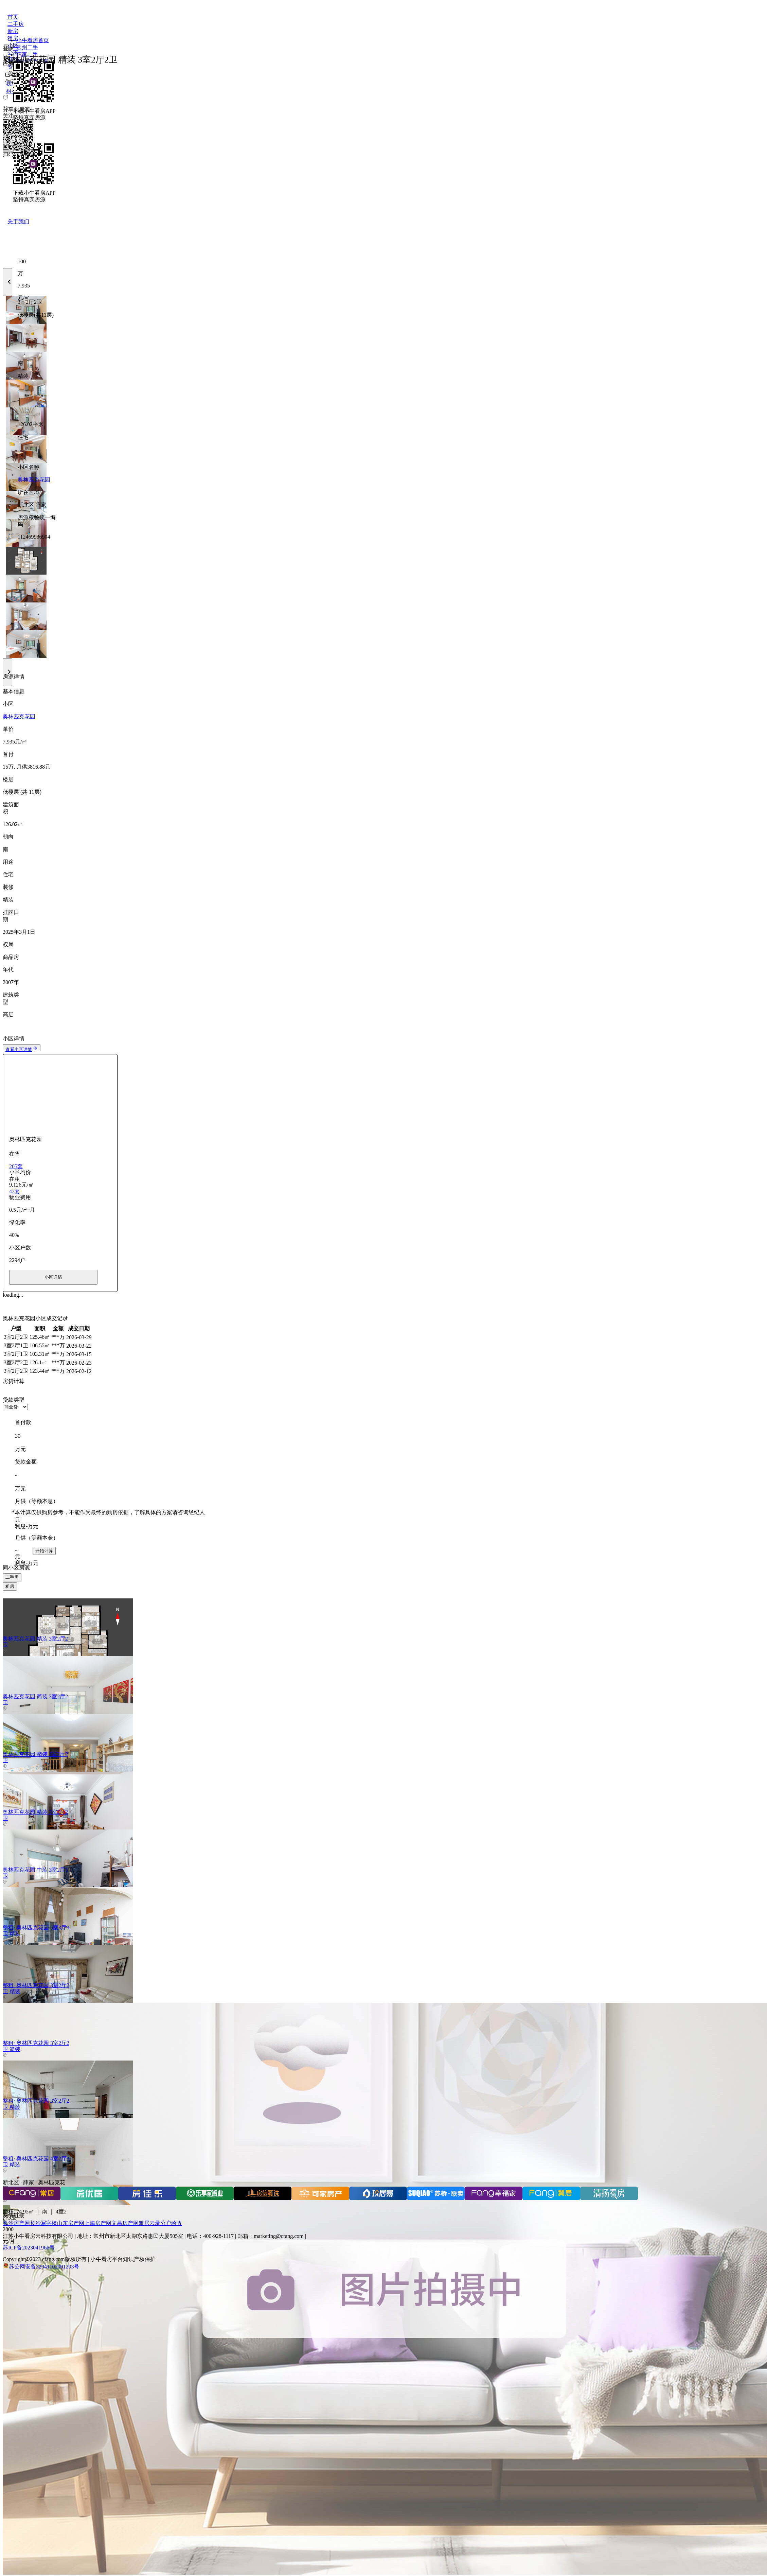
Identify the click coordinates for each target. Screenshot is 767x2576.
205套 (16, 1166)
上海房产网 (97, 2223)
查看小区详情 (21, 1049)
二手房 (12, 1577)
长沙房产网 (16, 2223)
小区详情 (53, 1277)
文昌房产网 (125, 2223)
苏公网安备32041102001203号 (44, 2267)
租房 (9, 1586)
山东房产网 (70, 2223)
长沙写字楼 (43, 2223)
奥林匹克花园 (34, 480)
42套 (14, 1191)
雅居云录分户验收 (160, 2223)
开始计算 (44, 1550)
